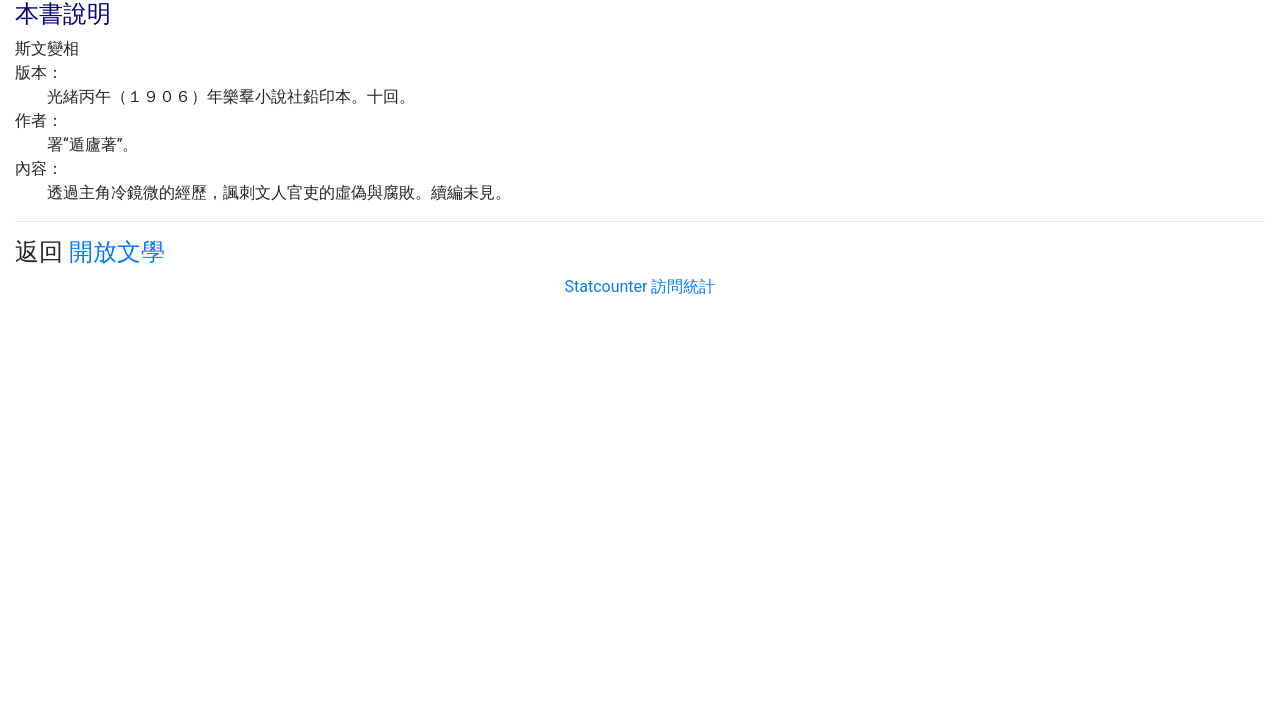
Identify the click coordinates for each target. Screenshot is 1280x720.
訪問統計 (683, 286)
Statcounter (606, 286)
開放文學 (117, 252)
